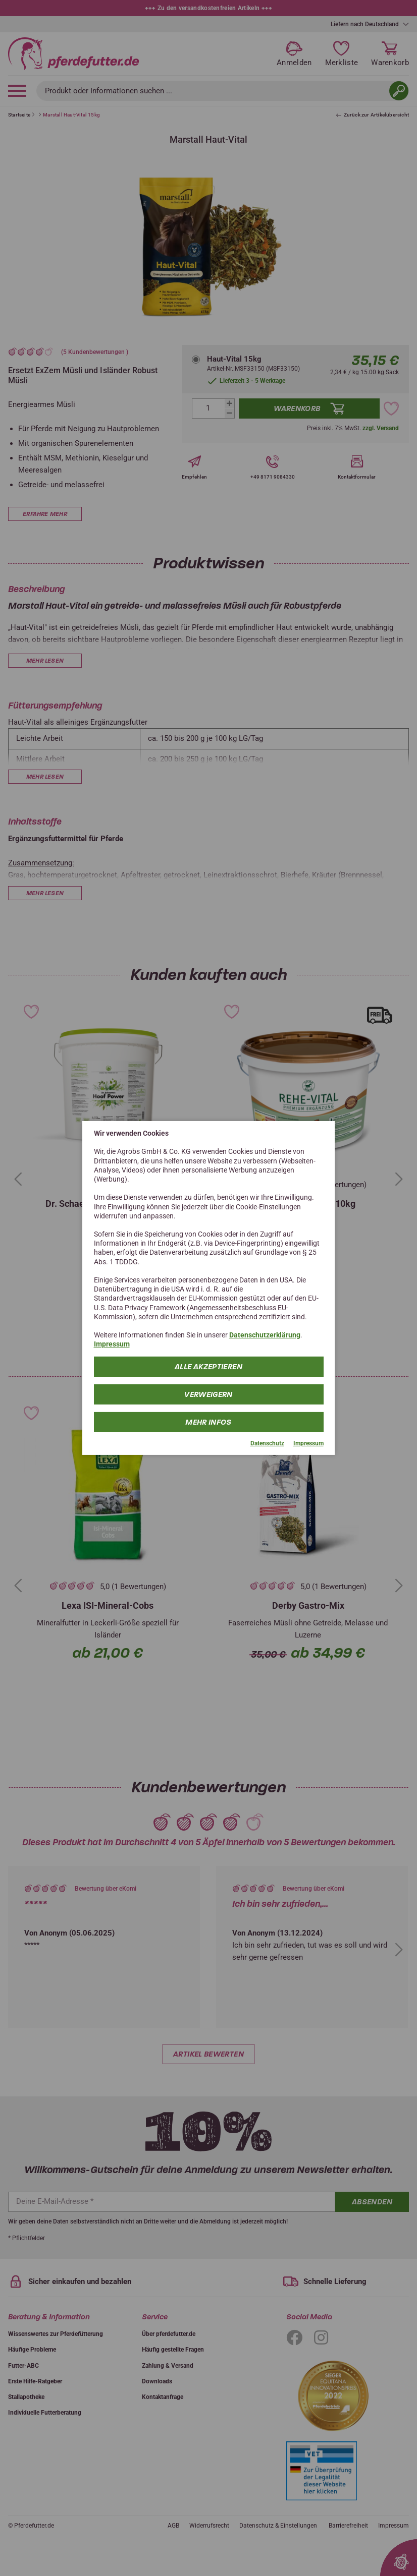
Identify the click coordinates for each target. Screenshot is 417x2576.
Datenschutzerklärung (264, 1335)
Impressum (112, 1344)
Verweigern (208, 1393)
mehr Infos (208, 1421)
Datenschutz (267, 1442)
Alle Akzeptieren (208, 1366)
